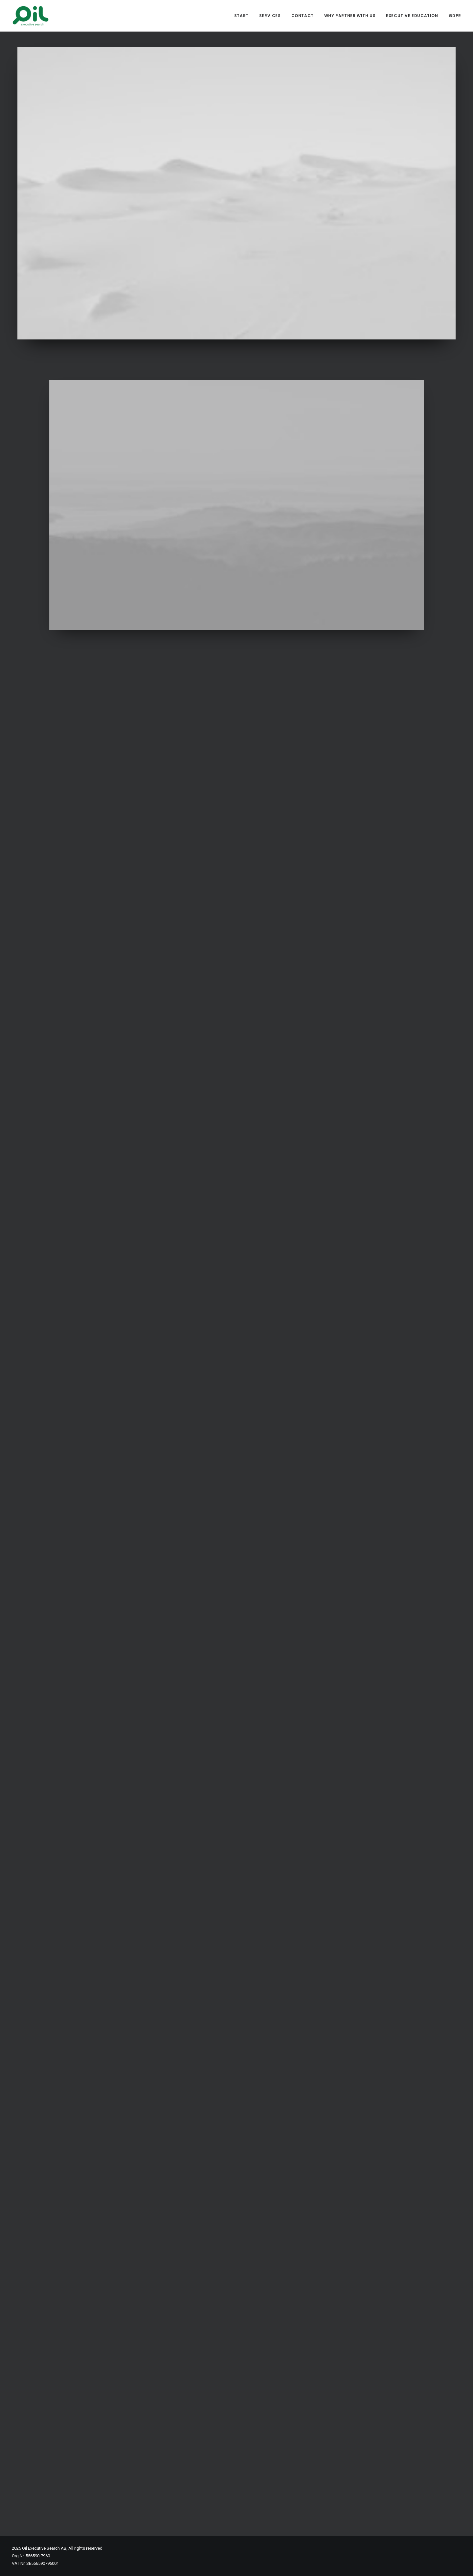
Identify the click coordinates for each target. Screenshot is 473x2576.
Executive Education (412, 15)
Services (270, 15)
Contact (302, 15)
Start (241, 15)
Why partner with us (349, 15)
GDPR (455, 15)
